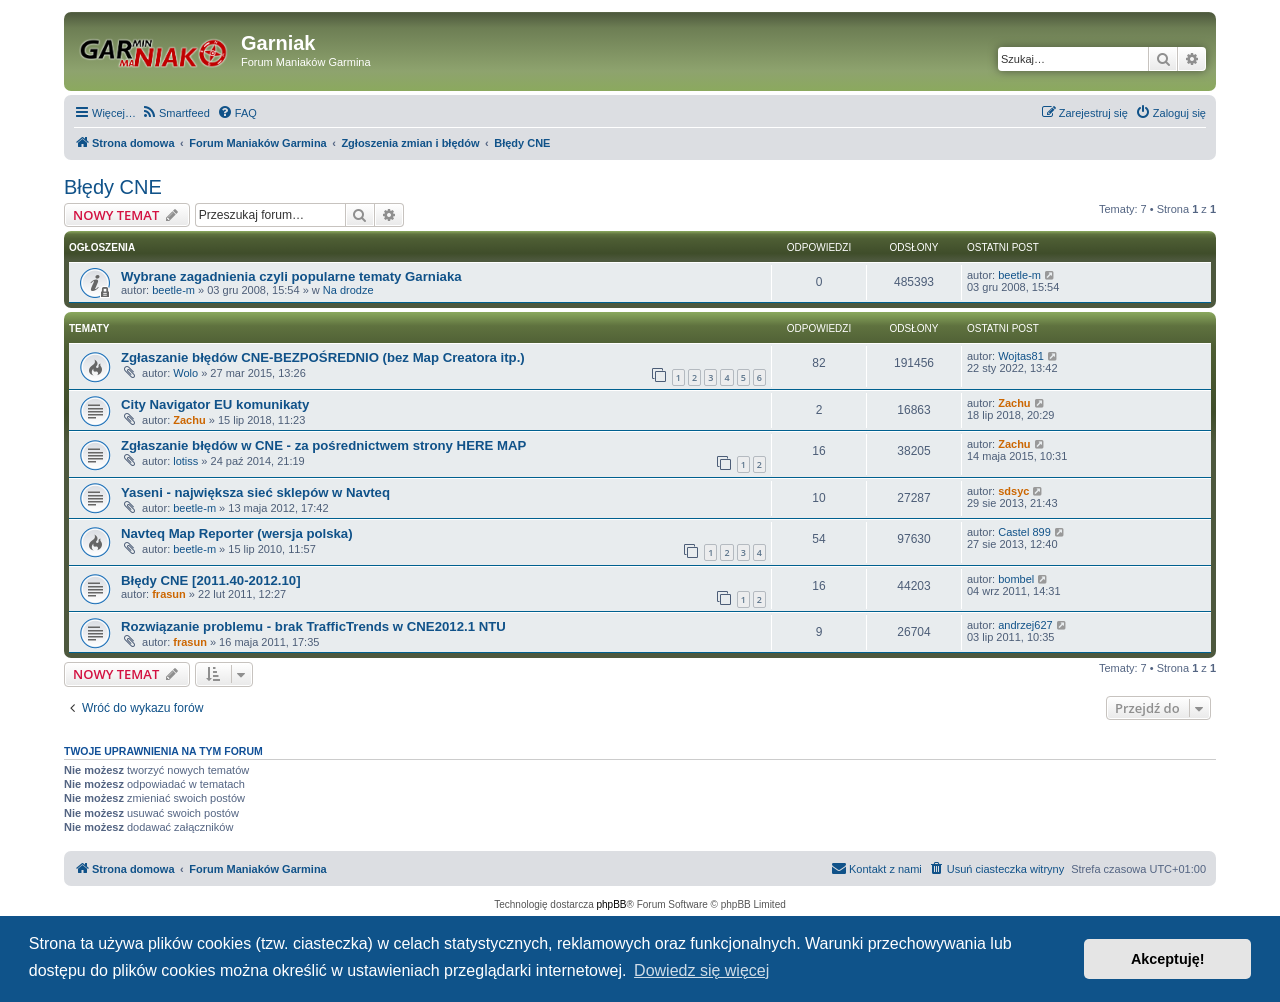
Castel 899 (1024, 532)
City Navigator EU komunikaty (215, 404)
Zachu (189, 420)
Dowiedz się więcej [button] (701, 970)
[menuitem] (175, 113)
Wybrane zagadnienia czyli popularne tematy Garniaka (291, 276)
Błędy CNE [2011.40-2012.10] (211, 580)
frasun (169, 594)
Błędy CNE (113, 187)
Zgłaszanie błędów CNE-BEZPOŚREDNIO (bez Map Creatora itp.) (323, 357)
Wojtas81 (1021, 356)
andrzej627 (1025, 625)
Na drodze (348, 290)
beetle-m (173, 290)
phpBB (612, 904)
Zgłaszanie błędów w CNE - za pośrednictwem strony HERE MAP (323, 445)
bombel (1016, 579)
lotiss (185, 461)
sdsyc (1013, 491)
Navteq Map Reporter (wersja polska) (237, 533)
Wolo (185, 373)
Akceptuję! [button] (1168, 959)
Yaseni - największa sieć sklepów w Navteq (255, 492)
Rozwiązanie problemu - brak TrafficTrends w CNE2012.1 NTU (313, 626)
